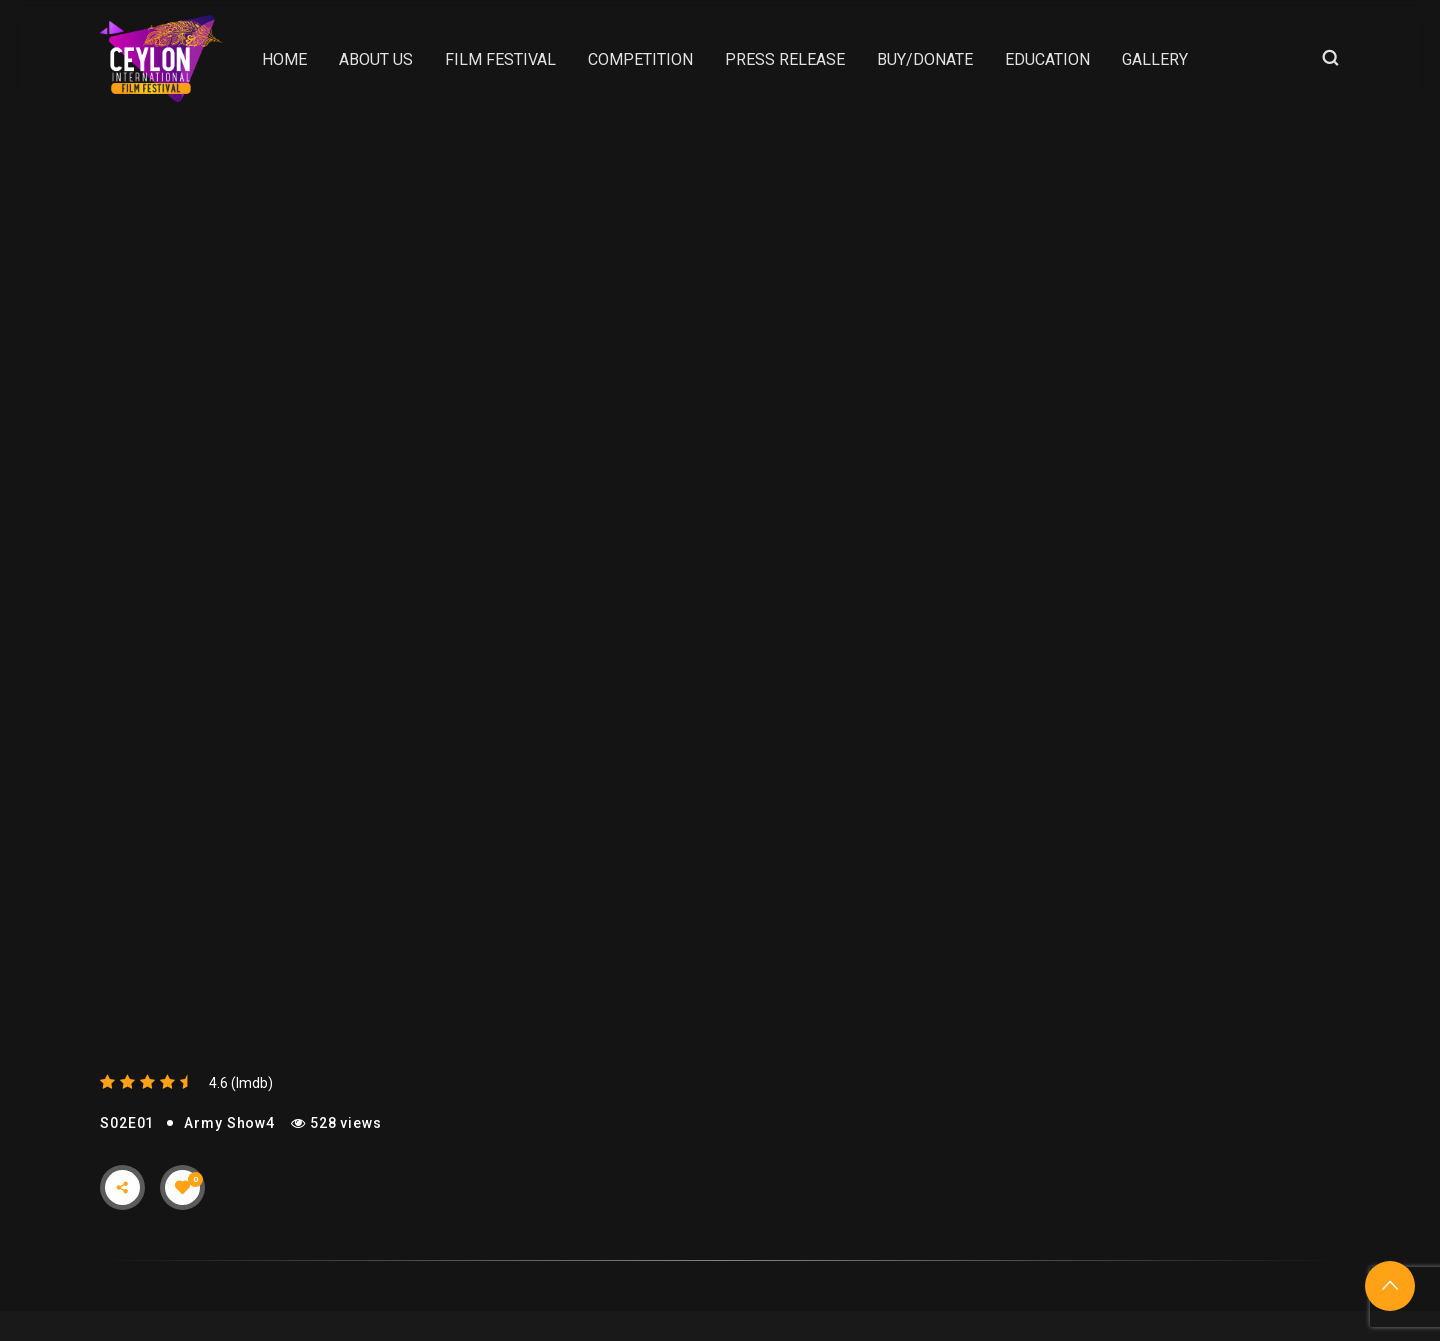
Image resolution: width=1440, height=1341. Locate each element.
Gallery (1155, 59)
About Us (376, 59)
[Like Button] (183, 1187)
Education (1047, 59)
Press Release (785, 59)
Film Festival (500, 59)
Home (284, 59)
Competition (640, 59)
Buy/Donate (925, 59)
